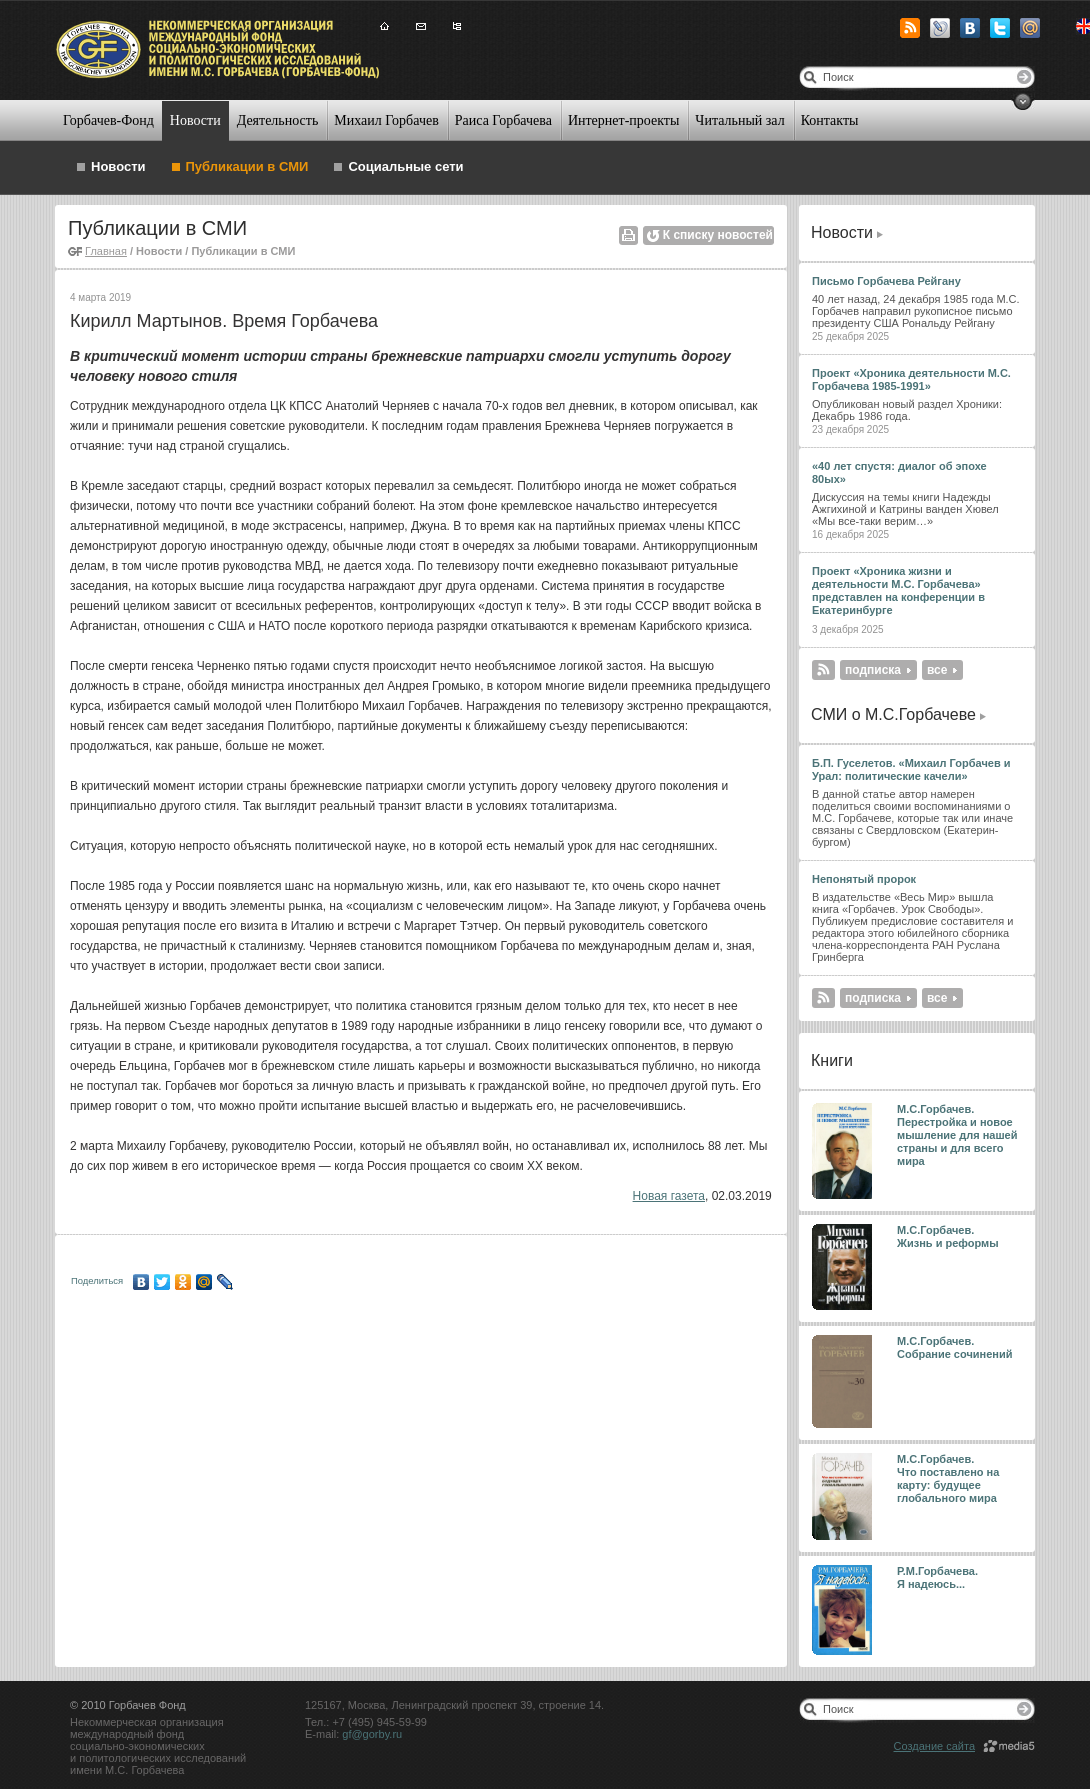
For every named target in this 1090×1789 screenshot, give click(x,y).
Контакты (830, 120)
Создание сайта (934, 1746)
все (937, 670)
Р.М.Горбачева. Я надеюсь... (939, 1577)
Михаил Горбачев (386, 120)
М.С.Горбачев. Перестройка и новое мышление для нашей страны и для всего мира (957, 1135)
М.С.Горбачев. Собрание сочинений (955, 1347)
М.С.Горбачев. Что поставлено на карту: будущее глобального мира (948, 1478)
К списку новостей (718, 235)
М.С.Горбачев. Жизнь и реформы (948, 1236)
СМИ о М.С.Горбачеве (893, 714)
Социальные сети (405, 166)
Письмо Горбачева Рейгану (886, 281)
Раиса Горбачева (503, 120)
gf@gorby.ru (372, 1734)
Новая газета (669, 1196)
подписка (873, 670)
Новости (195, 120)
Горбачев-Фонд (108, 120)
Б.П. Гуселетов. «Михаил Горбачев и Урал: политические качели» (911, 769)
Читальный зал (739, 120)
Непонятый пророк (864, 879)
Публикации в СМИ (247, 166)
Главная (106, 251)
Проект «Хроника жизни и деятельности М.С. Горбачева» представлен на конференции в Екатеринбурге (898, 590)
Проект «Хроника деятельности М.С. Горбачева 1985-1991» (911, 379)
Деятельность (278, 120)
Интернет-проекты (623, 120)
